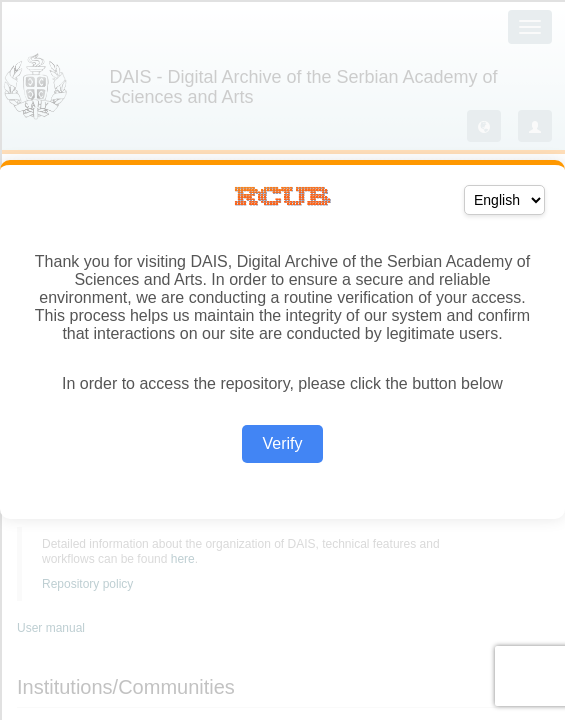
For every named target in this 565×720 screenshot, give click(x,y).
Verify (282, 443)
